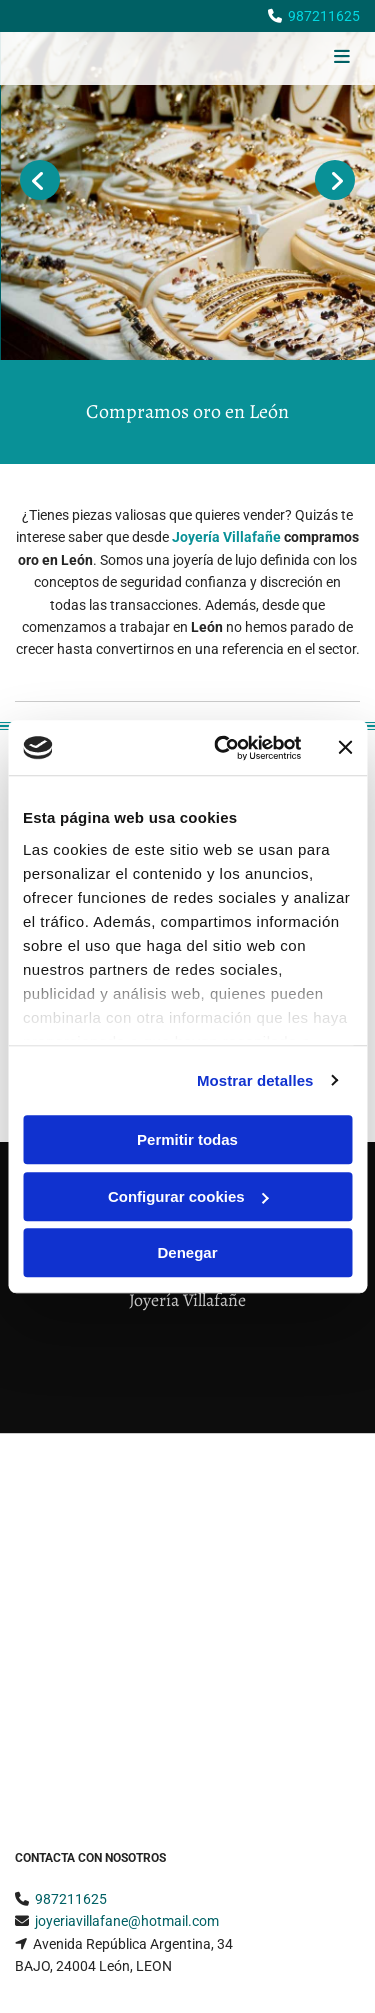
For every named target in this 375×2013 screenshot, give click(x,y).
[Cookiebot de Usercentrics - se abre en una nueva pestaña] (223, 748)
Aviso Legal (50, 1722)
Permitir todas (187, 1139)
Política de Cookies (73, 1767)
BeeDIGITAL (323, 1950)
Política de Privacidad (81, 1744)
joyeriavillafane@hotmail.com (127, 1580)
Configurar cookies (188, 1196)
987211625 (324, 16)
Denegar (187, 1252)
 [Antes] (40, 180)
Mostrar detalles (255, 1080)
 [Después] (335, 180)
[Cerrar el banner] (345, 748)
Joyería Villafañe (226, 537)
